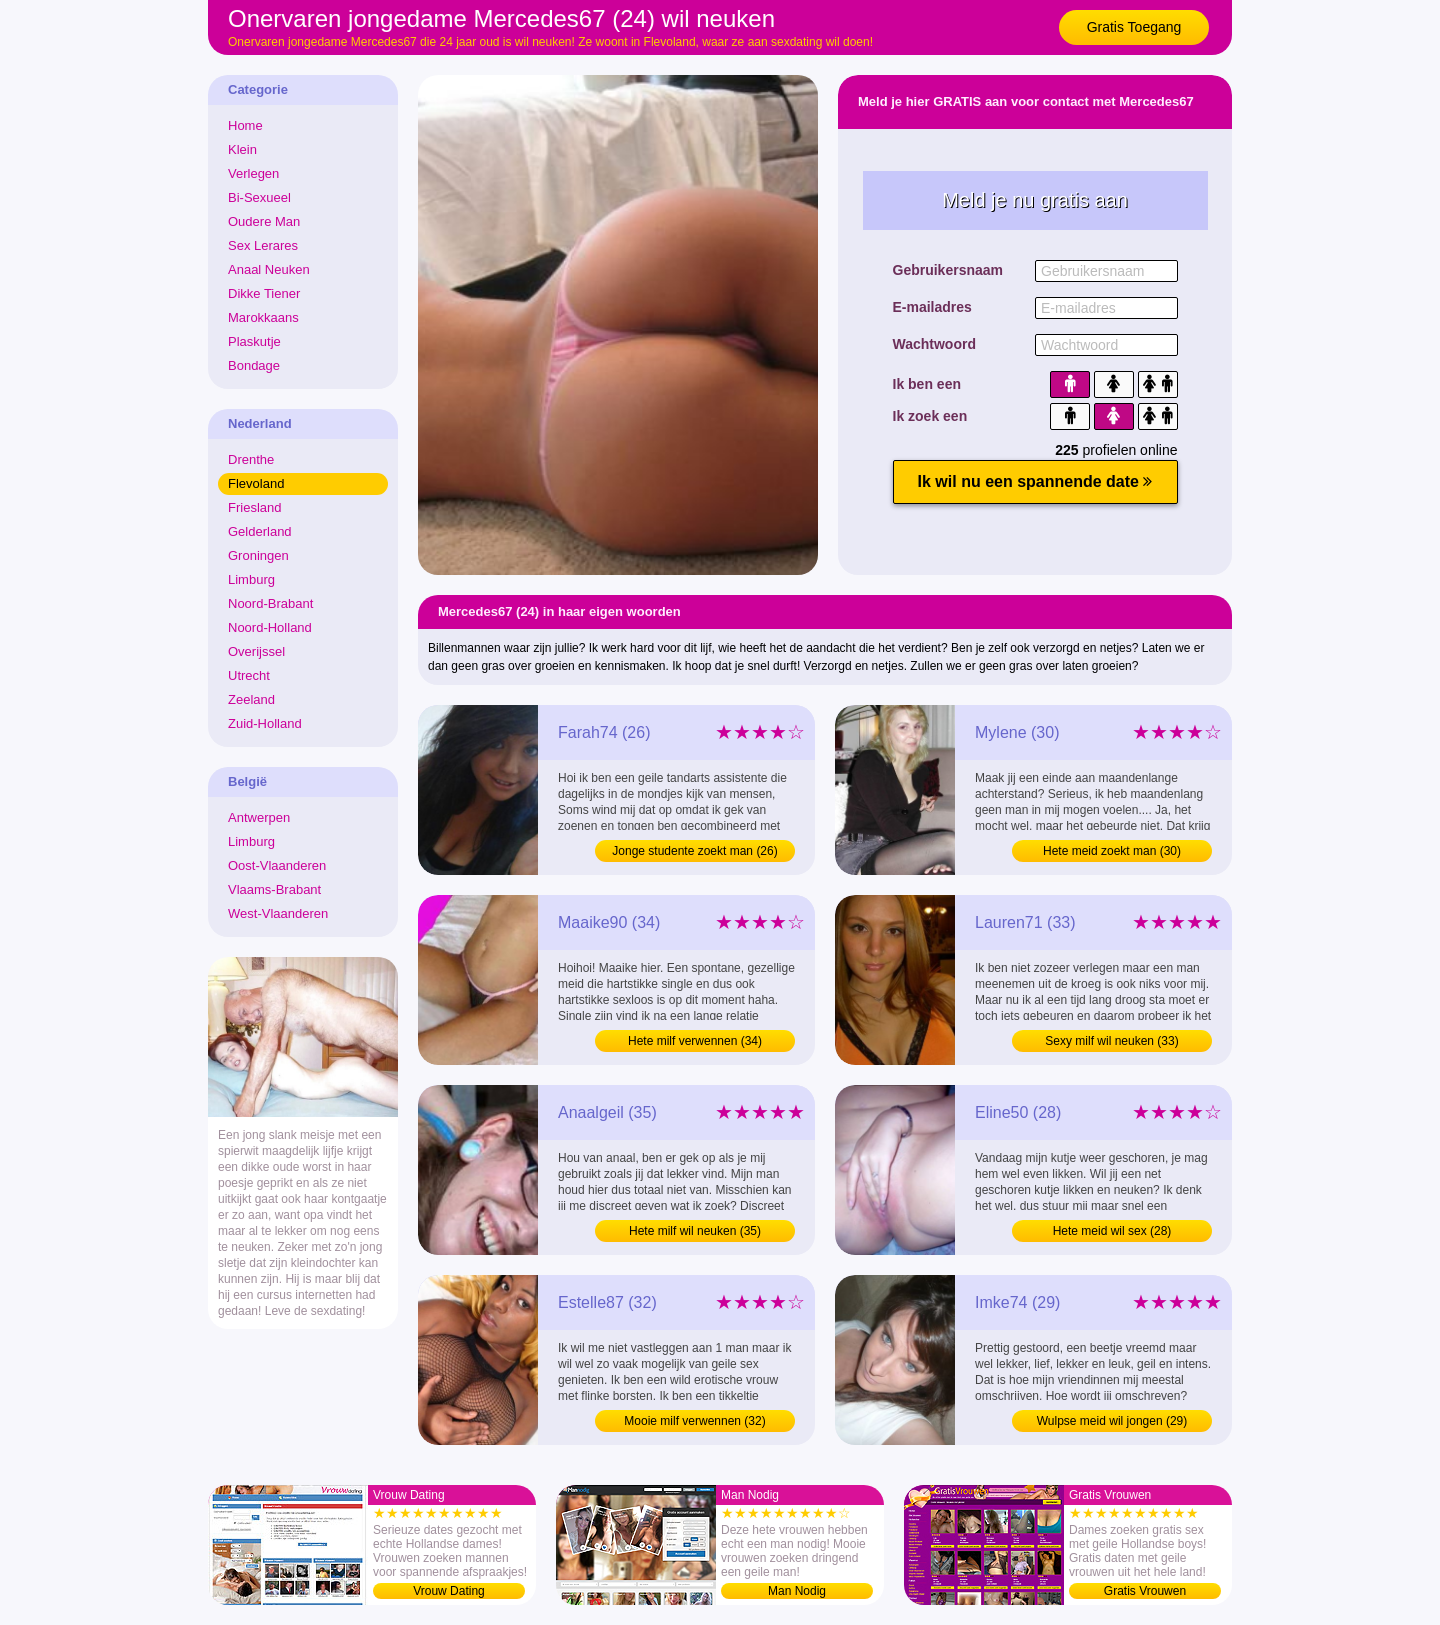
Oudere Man (264, 221)
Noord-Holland (270, 627)
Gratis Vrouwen (1145, 1591)
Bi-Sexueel (259, 197)
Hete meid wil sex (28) (1112, 1231)
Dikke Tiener (264, 293)
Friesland (254, 507)
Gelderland (260, 531)
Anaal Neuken (269, 269)
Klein (242, 149)
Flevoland (256, 483)
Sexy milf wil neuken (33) (1111, 1041)
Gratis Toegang (1134, 27)
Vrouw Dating (449, 1591)
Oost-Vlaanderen (277, 865)
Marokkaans (263, 317)
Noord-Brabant (270, 603)
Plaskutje (254, 341)
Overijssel (256, 651)
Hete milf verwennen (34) (695, 1041)
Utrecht (249, 675)
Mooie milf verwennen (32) (694, 1421)
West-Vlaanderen (278, 913)
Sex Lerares (263, 245)
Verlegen (253, 173)
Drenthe (251, 459)
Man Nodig (797, 1591)
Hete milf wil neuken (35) (695, 1231)
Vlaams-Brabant (274, 889)
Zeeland (251, 699)
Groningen (258, 555)
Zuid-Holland (265, 723)
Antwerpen (259, 817)
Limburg (251, 579)
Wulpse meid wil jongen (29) (1112, 1421)
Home (245, 125)
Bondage (254, 365)
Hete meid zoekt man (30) (1112, 851)
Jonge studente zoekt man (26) (694, 851)
